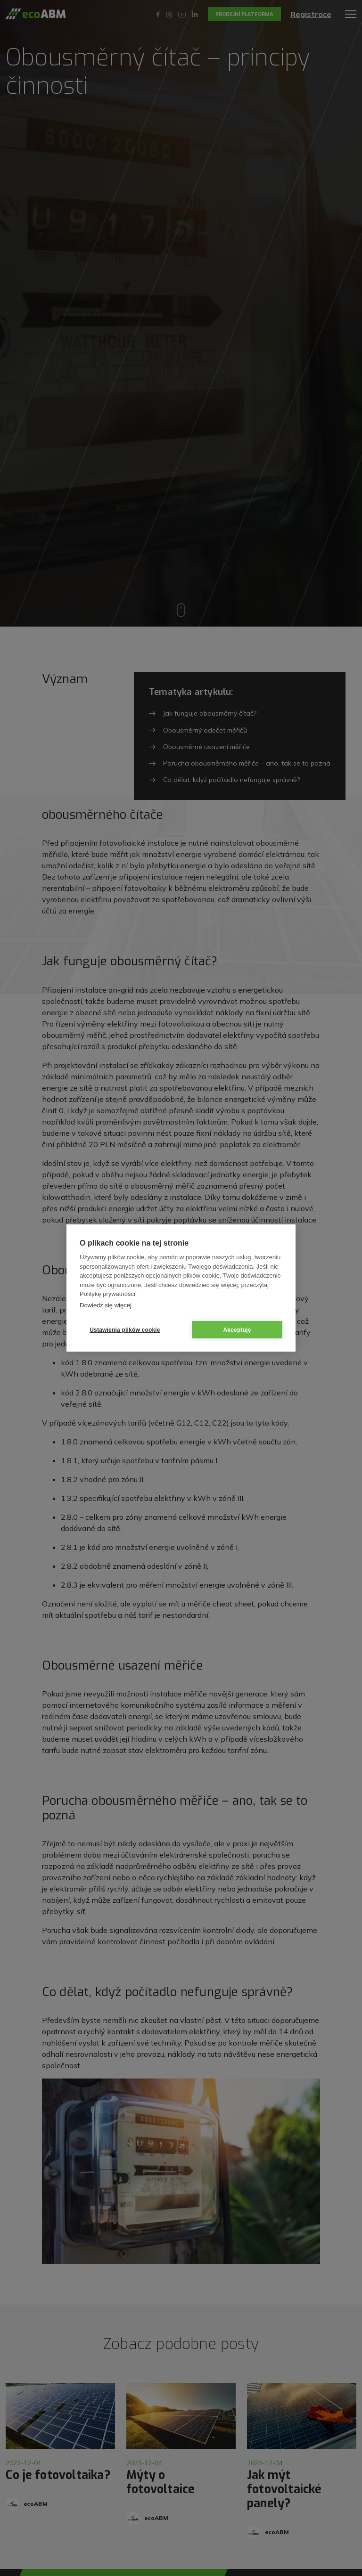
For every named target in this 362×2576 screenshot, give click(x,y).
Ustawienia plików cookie (125, 1330)
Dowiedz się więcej (106, 1305)
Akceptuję (237, 1330)
